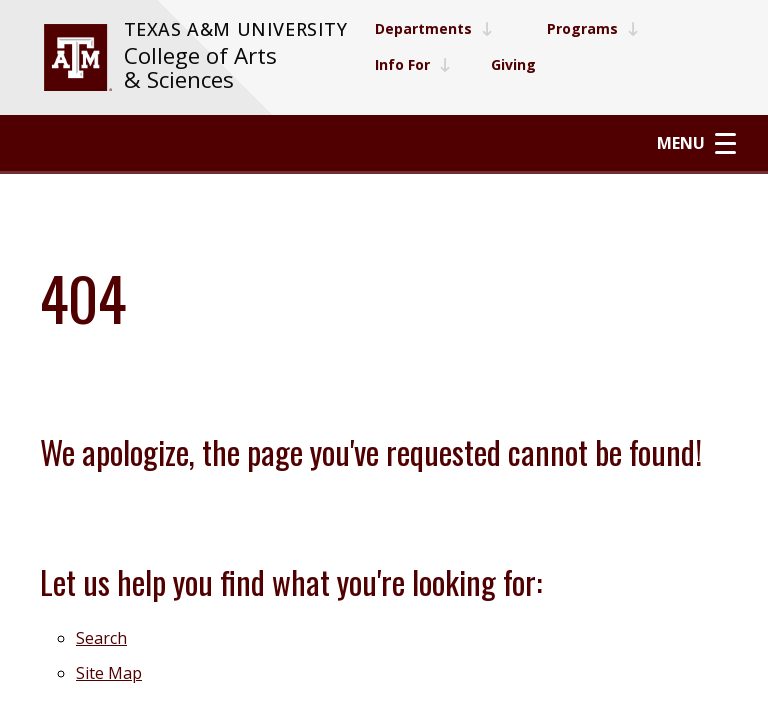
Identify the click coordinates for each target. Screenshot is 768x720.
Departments (434, 28)
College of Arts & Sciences (200, 67)
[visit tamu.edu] (78, 57)
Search (101, 638)
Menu (696, 143)
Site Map (109, 673)
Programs (593, 28)
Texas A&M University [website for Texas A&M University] (236, 29)
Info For (413, 64)
